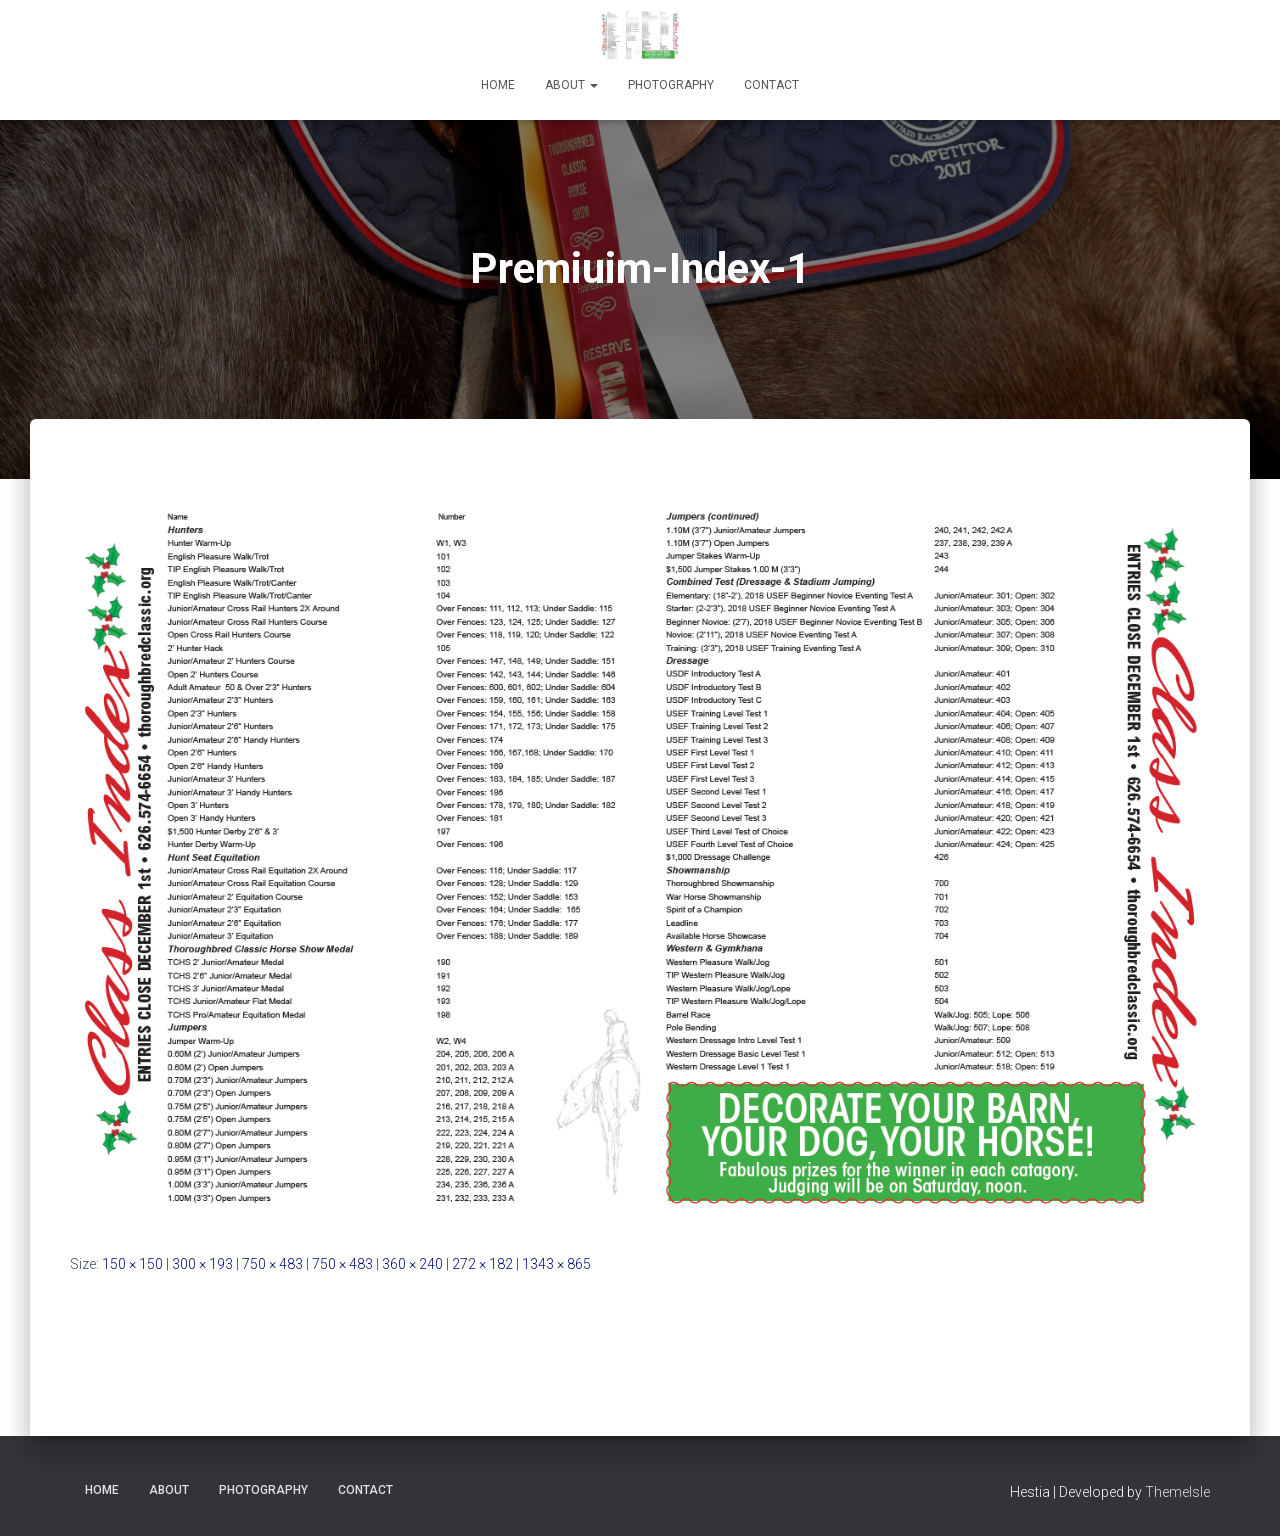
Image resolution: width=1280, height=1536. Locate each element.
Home (498, 85)
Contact (771, 85)
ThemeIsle (1177, 1492)
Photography (671, 85)
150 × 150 (132, 1264)
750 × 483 (272, 1264)
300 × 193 (202, 1264)
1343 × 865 (556, 1264)
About (571, 85)
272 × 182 (482, 1264)
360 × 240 (412, 1264)
